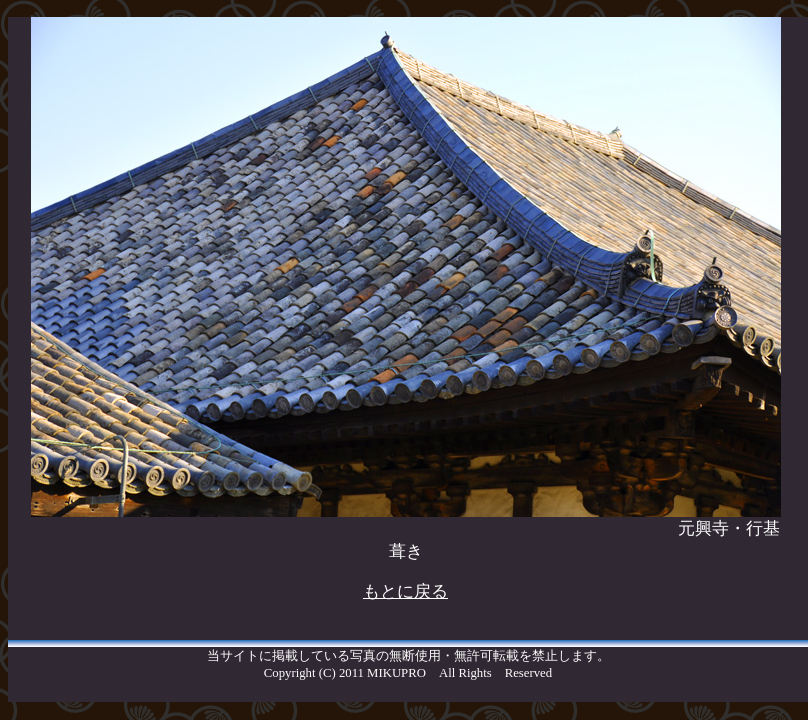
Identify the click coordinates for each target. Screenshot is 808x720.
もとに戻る (405, 591)
